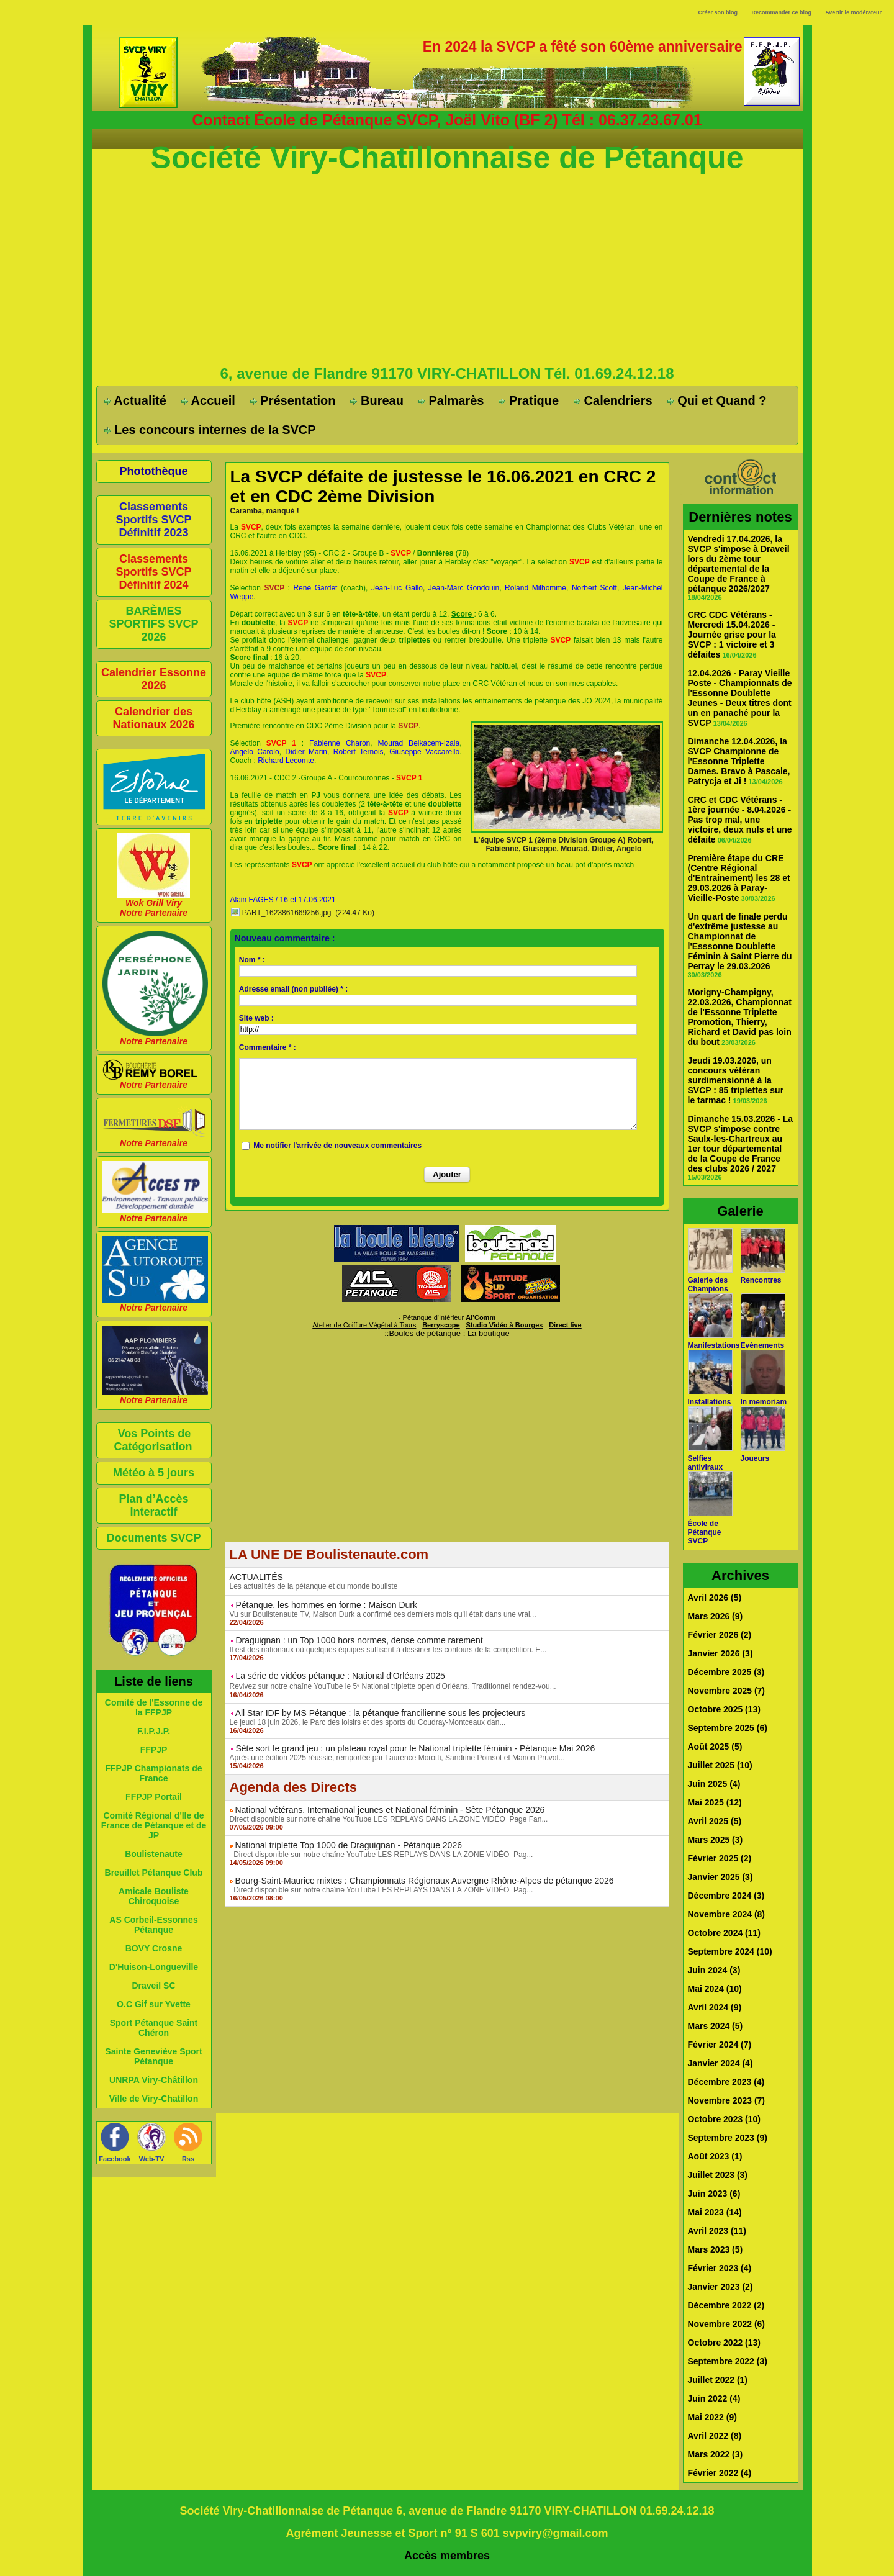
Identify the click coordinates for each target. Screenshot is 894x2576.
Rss (188, 2158)
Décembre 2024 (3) (726, 1895)
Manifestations (714, 1345)
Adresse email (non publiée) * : (293, 989)
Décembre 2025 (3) (726, 1672)
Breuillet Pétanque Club (154, 1873)
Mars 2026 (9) (715, 1616)
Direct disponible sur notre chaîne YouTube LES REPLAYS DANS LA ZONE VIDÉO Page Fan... (389, 1819)
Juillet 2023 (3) (718, 2175)
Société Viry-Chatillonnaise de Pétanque (447, 157)
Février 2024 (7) (720, 2045)
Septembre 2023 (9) (727, 2138)
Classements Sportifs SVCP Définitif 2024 (153, 572)
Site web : (256, 1018)
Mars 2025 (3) (715, 1840)
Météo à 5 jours (153, 1473)
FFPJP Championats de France (153, 1773)
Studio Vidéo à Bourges (504, 1325)
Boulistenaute (154, 1854)
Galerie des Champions (708, 1284)
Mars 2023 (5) (715, 2249)
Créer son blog (718, 12)
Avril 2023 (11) (717, 2231)
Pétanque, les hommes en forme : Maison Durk (326, 1605)
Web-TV (152, 2158)
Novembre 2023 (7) (726, 2100)
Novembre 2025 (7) (726, 1691)
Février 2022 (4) (720, 2473)
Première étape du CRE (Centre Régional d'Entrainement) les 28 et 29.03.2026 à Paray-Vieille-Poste (739, 878)
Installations (709, 1402)
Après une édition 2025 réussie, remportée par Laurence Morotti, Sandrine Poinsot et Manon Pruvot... (397, 1757)
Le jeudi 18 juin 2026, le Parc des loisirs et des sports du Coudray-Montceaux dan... (368, 1722)
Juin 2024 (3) (714, 1970)
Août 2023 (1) (715, 2156)
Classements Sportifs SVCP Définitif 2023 (153, 519)
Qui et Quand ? (717, 400)
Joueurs (755, 1458)
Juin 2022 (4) (714, 2398)
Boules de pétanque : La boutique (449, 1333)
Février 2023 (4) (720, 2268)
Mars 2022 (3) (715, 2454)
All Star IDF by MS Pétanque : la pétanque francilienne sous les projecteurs (380, 1713)
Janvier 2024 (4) (720, 2063)
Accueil (208, 400)
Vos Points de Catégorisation (153, 1440)
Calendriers (613, 400)
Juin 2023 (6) (714, 2194)
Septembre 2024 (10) (730, 1951)
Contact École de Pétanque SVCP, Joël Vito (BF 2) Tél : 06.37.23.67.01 (447, 120)
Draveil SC (153, 1986)
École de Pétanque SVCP (704, 1532)
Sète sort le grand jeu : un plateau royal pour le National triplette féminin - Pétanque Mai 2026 (415, 1748)
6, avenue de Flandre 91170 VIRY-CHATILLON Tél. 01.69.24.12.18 (447, 373)
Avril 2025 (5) (715, 1821)
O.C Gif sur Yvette (154, 2004)
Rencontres (761, 1280)
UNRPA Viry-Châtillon (153, 2080)
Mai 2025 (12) (715, 1802)
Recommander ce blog (782, 12)
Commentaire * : (267, 1047)
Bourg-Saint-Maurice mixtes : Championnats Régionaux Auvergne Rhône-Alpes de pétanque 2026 (424, 1881)
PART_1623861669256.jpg (287, 912)
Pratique (529, 400)
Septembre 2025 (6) (727, 1728)
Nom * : (252, 960)
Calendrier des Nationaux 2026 (153, 718)
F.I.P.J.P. (153, 1731)
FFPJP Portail (153, 1797)
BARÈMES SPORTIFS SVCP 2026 (153, 624)
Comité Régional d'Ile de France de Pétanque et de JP (154, 1825)
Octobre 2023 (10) (724, 2119)
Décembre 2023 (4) (726, 2082)
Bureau (376, 400)
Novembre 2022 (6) (726, 2324)
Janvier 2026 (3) (720, 1653)
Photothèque (154, 471)
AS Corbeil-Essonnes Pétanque (153, 1925)
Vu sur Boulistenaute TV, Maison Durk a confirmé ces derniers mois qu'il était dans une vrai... (383, 1614)
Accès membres (447, 2555)
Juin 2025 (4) (714, 1784)
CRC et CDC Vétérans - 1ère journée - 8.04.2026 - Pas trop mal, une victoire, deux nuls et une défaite (740, 819)
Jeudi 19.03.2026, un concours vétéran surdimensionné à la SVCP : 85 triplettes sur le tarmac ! (736, 1080)
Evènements (763, 1345)
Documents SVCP (153, 1538)
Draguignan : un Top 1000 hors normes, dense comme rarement (358, 1640)
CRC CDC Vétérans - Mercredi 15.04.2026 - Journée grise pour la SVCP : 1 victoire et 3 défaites (732, 634)
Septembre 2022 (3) (727, 2361)
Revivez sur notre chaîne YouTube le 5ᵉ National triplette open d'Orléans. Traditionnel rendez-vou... (393, 1686)
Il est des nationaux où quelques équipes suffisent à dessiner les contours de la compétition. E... (388, 1649)
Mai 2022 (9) (712, 2417)
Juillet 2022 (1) (718, 2380)
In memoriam (764, 1402)
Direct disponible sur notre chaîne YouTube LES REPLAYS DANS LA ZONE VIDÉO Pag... (381, 1854)
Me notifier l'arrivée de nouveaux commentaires (337, 1145)
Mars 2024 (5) (715, 2026)
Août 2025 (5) (715, 1746)
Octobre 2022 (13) (724, 2343)
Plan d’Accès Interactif (153, 1505)
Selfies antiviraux (705, 1462)
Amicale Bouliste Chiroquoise (154, 1896)
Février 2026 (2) (720, 1635)
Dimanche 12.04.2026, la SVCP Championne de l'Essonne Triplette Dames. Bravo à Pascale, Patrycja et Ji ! (739, 761)
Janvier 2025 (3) (720, 1877)
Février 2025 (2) (720, 1858)
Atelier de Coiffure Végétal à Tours (364, 1325)
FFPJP (154, 1750)
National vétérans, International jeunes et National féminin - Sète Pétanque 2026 (389, 1810)
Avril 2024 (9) (715, 2007)
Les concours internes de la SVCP (210, 429)
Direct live (565, 1325)
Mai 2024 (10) (715, 1989)
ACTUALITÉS (256, 1577)
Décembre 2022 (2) (726, 2305)
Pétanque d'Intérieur (449, 1317)
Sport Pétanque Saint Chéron (154, 2028)
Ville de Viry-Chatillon (153, 2099)
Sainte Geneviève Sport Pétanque (153, 2056)
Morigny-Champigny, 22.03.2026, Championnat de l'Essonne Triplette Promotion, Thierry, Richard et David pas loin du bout (740, 1017)
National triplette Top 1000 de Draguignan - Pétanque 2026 (348, 1845)
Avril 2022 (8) (715, 2436)
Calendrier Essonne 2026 (153, 679)
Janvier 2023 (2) (720, 2287)
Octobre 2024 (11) (724, 1933)
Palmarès (451, 400)
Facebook (114, 2158)
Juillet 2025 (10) (720, 1765)
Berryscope (441, 1325)
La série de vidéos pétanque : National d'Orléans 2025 (340, 1676)
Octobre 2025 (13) (724, 1709)
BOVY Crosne (154, 1948)
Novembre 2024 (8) (726, 1914)
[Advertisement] (447, 269)
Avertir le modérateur (853, 12)
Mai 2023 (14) (715, 2212)
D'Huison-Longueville (153, 1967)
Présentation (293, 400)
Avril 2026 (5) (715, 1597)
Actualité (135, 400)
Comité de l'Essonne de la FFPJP (153, 1707)
